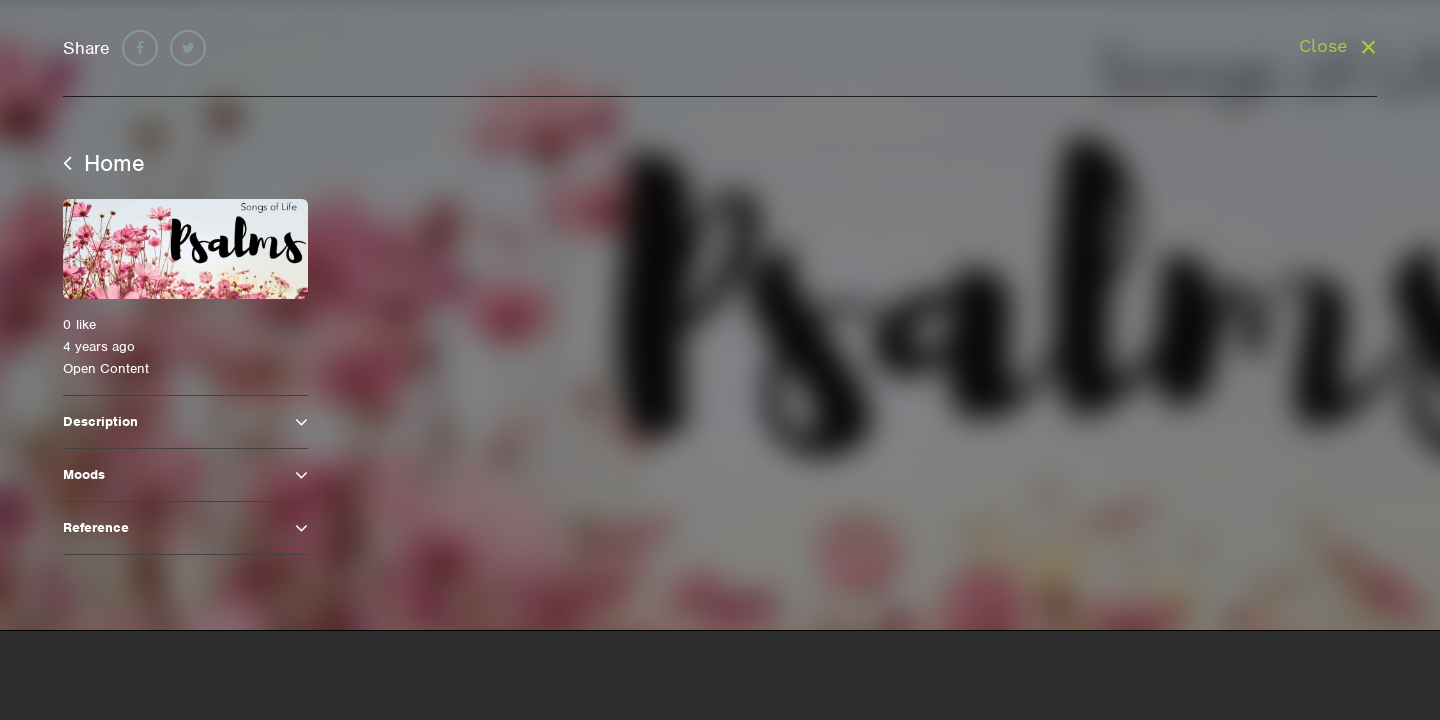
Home (104, 163)
